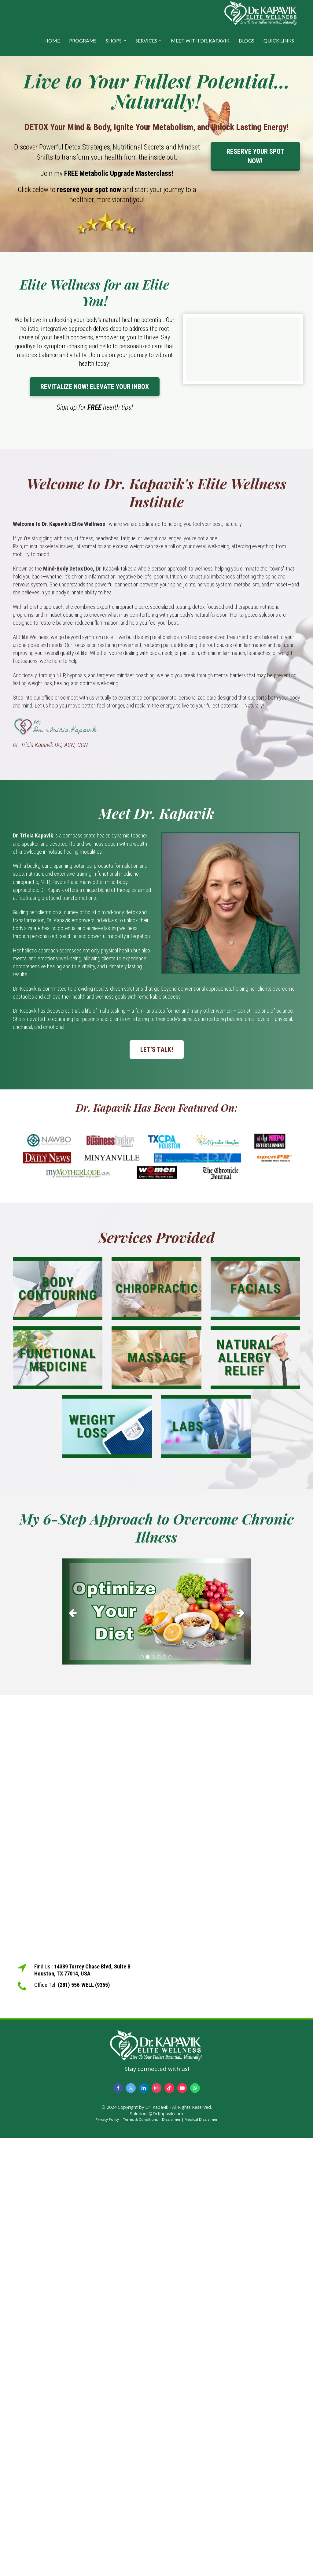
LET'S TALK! (156, 1049)
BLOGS (246, 40)
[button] (76, 1611)
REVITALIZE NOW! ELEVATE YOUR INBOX (94, 386)
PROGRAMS (83, 40)
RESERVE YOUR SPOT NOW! (255, 156)
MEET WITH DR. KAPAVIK (200, 40)
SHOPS (114, 40)
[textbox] (156, 91)
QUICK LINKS (278, 40)
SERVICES (146, 40)
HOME (52, 40)
